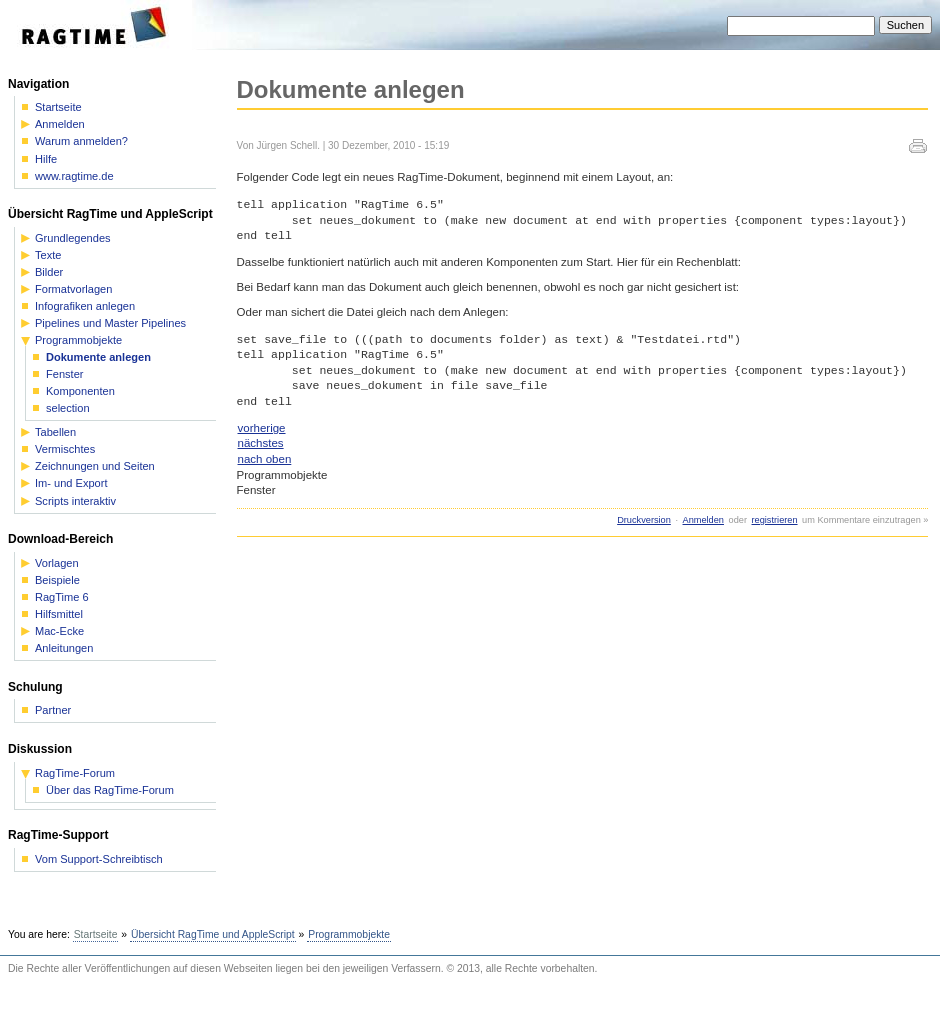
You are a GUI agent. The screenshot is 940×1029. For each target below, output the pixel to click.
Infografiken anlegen (85, 306)
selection (68, 408)
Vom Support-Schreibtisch (99, 859)
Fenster (64, 374)
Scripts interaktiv (75, 501)
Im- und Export (71, 483)
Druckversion (644, 520)
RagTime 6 (62, 597)
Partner (53, 710)
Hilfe (46, 159)
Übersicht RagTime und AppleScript (213, 934)
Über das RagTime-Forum (110, 790)
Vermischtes (65, 449)
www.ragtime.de (74, 176)
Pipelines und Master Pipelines (110, 323)
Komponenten (80, 391)
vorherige (262, 428)
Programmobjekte (78, 340)
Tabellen (55, 432)
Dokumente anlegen (98, 357)
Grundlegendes (73, 238)
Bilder (49, 272)
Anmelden (703, 520)
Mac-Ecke (59, 631)
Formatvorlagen (73, 289)
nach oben (265, 459)
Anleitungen (64, 648)
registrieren (775, 520)
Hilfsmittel (59, 614)
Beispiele (57, 580)
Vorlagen (57, 563)
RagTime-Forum (75, 773)
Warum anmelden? (81, 141)
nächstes (261, 443)
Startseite (58, 107)
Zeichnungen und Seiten (95, 466)
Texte (48, 255)
